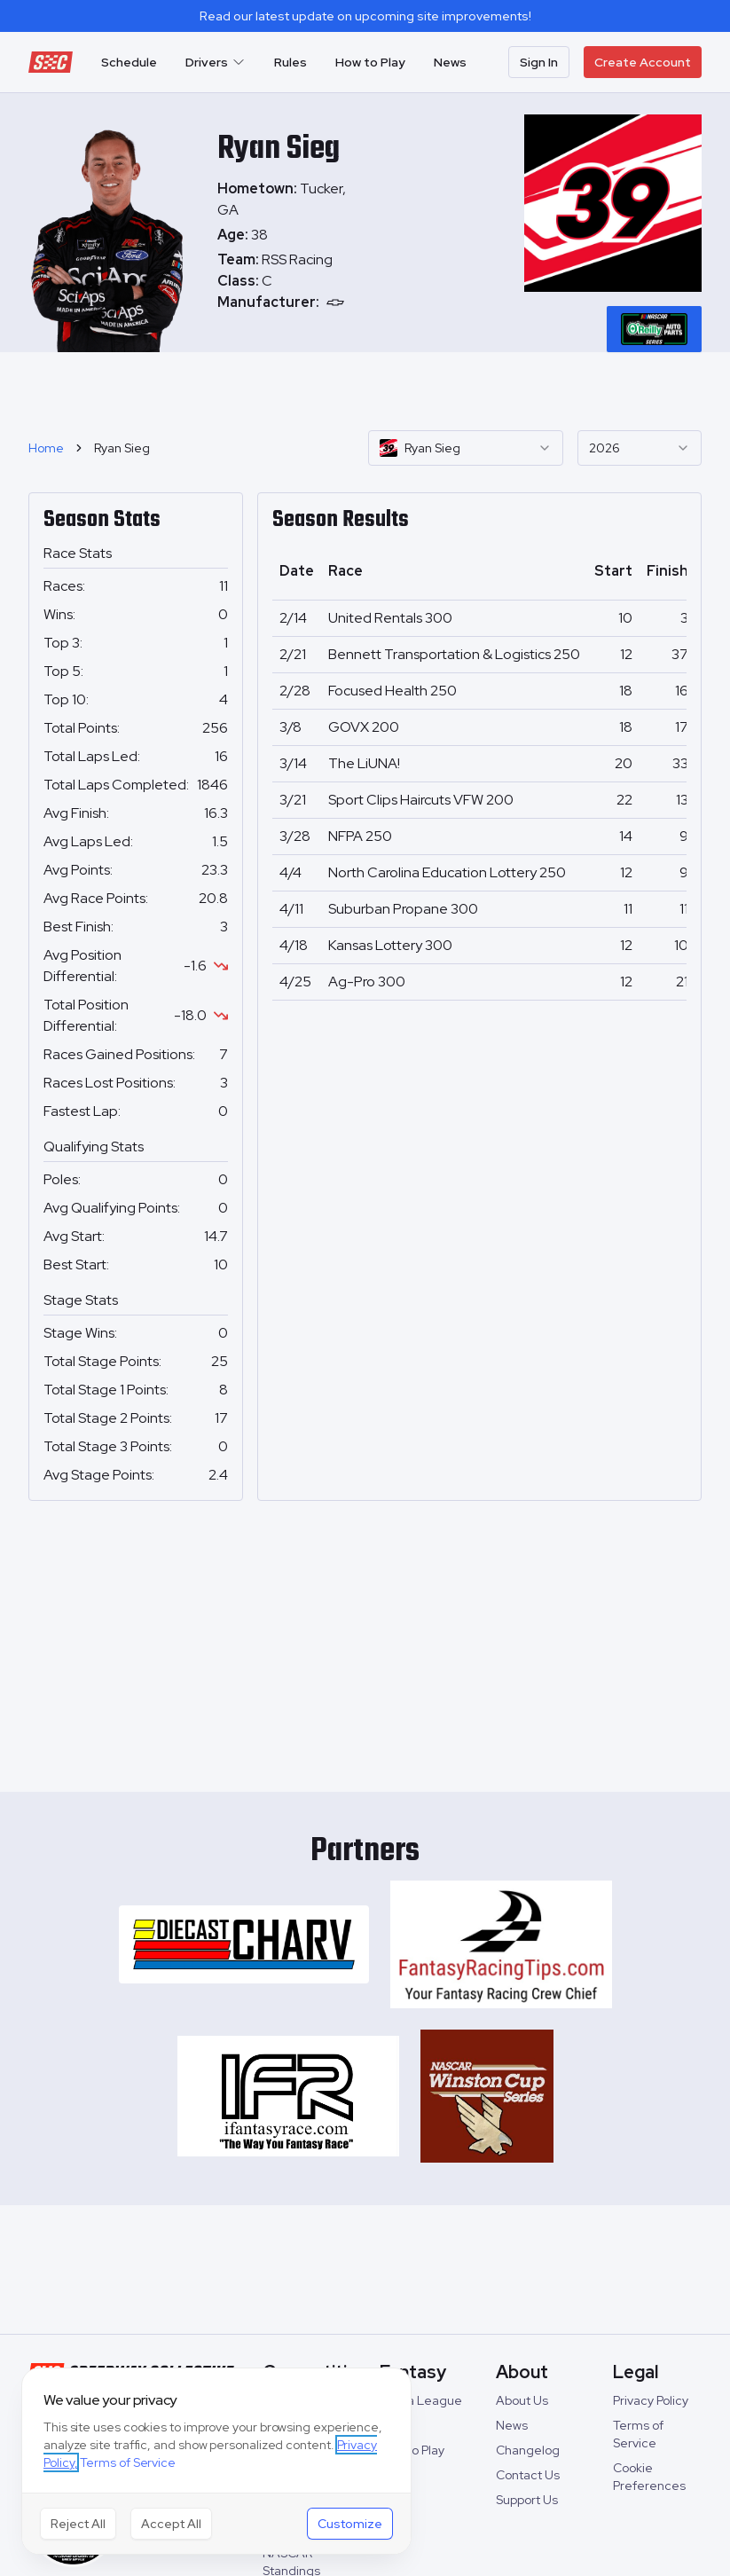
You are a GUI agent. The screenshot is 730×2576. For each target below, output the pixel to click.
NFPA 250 (360, 836)
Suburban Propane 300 (403, 908)
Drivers (215, 62)
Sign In (539, 62)
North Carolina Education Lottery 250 (447, 872)
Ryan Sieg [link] (122, 448)
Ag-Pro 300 (366, 981)
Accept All (171, 2524)
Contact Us (528, 2475)
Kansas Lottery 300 (390, 945)
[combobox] (465, 448)
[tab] (654, 329)
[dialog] (216, 2461)
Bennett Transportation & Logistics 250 (454, 654)
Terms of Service (128, 2462)
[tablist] (654, 329)
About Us (522, 2400)
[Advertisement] (365, 388)
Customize (350, 2524)
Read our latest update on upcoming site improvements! (365, 16)
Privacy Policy (650, 2400)
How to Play (370, 62)
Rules (290, 62)
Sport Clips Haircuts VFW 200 (421, 799)
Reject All (78, 2524)
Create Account (642, 62)
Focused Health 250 (392, 690)
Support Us (527, 2500)
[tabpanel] (288, 281)
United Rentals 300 (390, 618)
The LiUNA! (364, 763)
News (450, 62)
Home (46, 448)
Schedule (129, 62)
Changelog (528, 2450)
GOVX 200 (363, 727)
